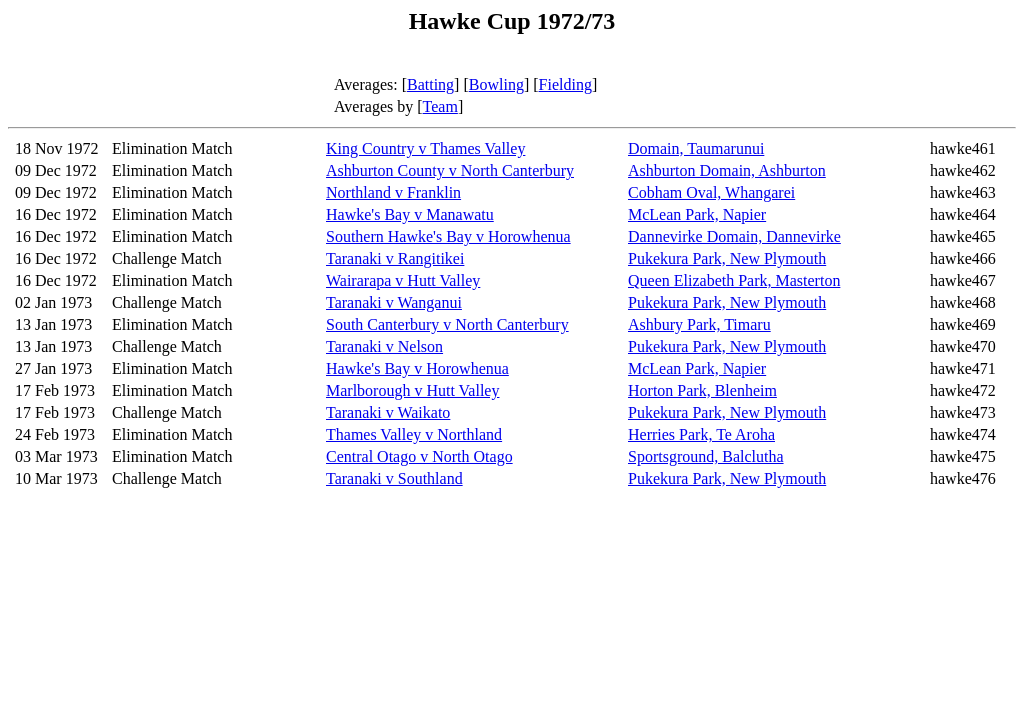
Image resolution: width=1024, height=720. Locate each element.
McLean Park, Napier (697, 214)
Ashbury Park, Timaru (699, 324)
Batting (430, 84)
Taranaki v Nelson (384, 346)
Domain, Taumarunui (696, 148)
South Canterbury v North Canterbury (447, 324)
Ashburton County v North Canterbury (450, 170)
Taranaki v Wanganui (394, 302)
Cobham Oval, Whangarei (711, 192)
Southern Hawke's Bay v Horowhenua (448, 236)
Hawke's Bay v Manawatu (410, 214)
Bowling (496, 84)
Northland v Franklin (393, 192)
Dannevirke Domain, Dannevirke (734, 236)
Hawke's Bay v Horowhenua (417, 368)
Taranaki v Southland (394, 478)
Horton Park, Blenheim (702, 390)
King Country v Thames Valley (425, 148)
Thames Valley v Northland (414, 434)
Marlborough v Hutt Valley (412, 390)
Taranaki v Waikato (388, 412)
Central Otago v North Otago (419, 456)
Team (440, 106)
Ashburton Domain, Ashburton (727, 170)
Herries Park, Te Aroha (701, 434)
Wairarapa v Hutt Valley (403, 280)
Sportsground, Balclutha (706, 456)
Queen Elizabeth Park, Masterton (734, 280)
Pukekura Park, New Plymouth (727, 258)
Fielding (565, 84)
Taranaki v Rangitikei (395, 258)
